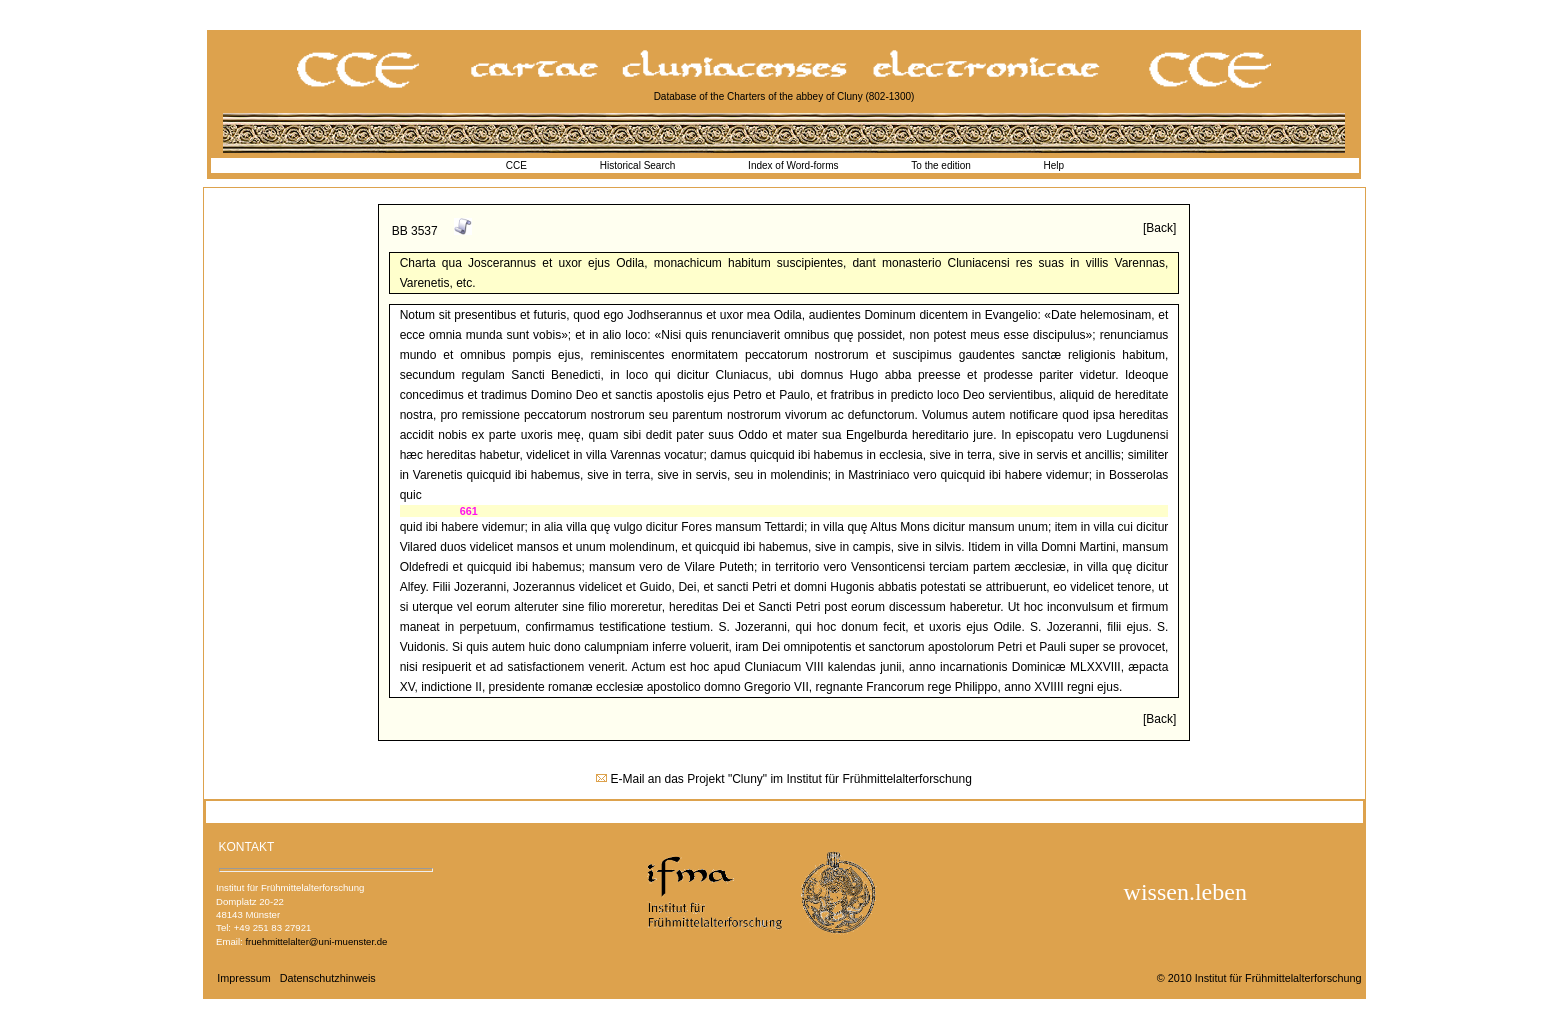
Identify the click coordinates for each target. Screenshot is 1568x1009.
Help (1054, 165)
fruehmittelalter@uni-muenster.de (316, 941)
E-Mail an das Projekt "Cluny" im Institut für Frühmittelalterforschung (791, 779)
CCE (516, 165)
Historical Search (638, 165)
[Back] (1159, 228)
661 (469, 511)
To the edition (941, 165)
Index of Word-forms (793, 165)
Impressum (243, 978)
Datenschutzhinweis (328, 978)
